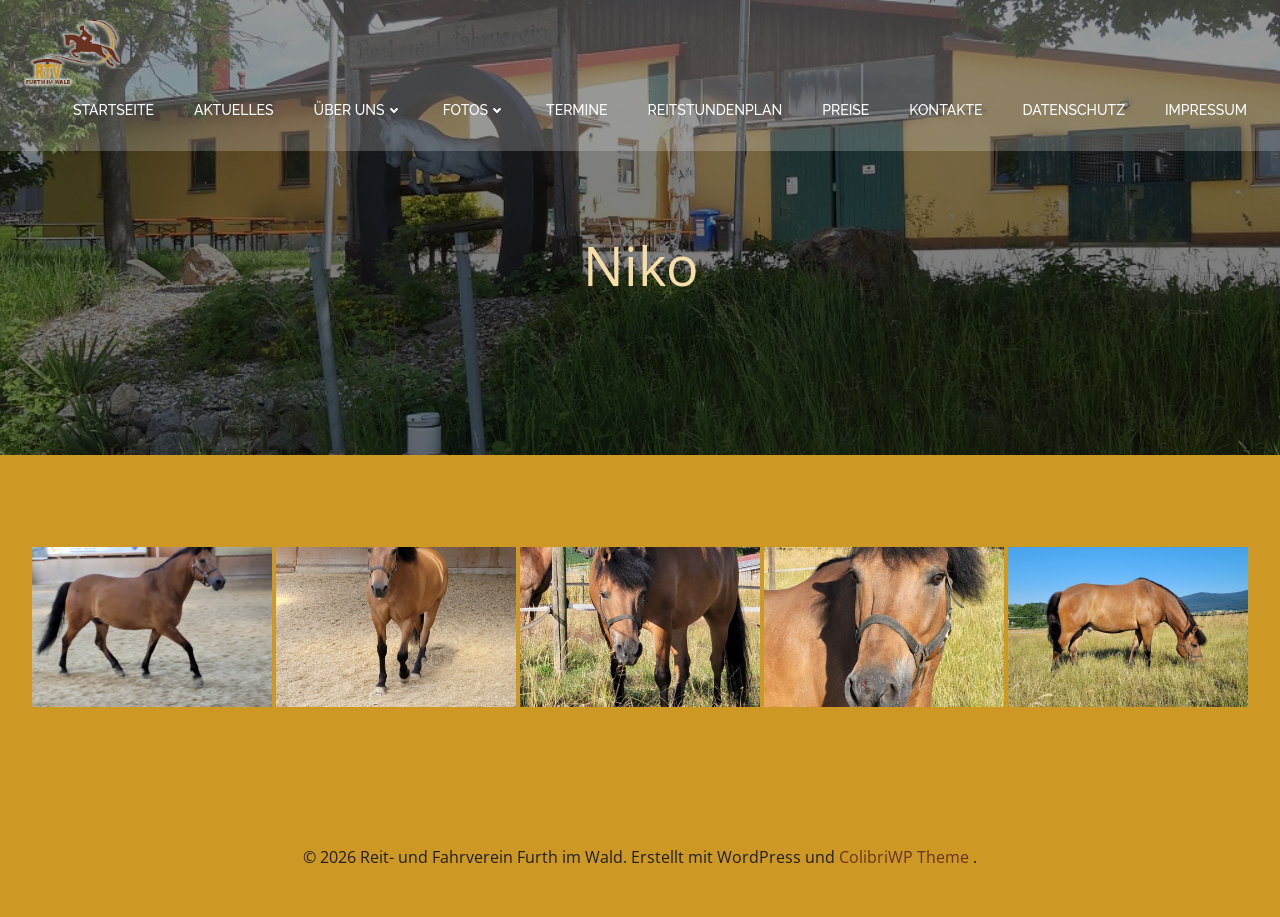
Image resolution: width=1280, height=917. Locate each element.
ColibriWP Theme (904, 857)
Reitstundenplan (714, 110)
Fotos (474, 110)
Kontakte (945, 110)
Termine (576, 110)
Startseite (113, 110)
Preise (845, 110)
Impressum (1206, 110)
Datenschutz (1073, 110)
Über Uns (358, 110)
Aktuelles (234, 110)
